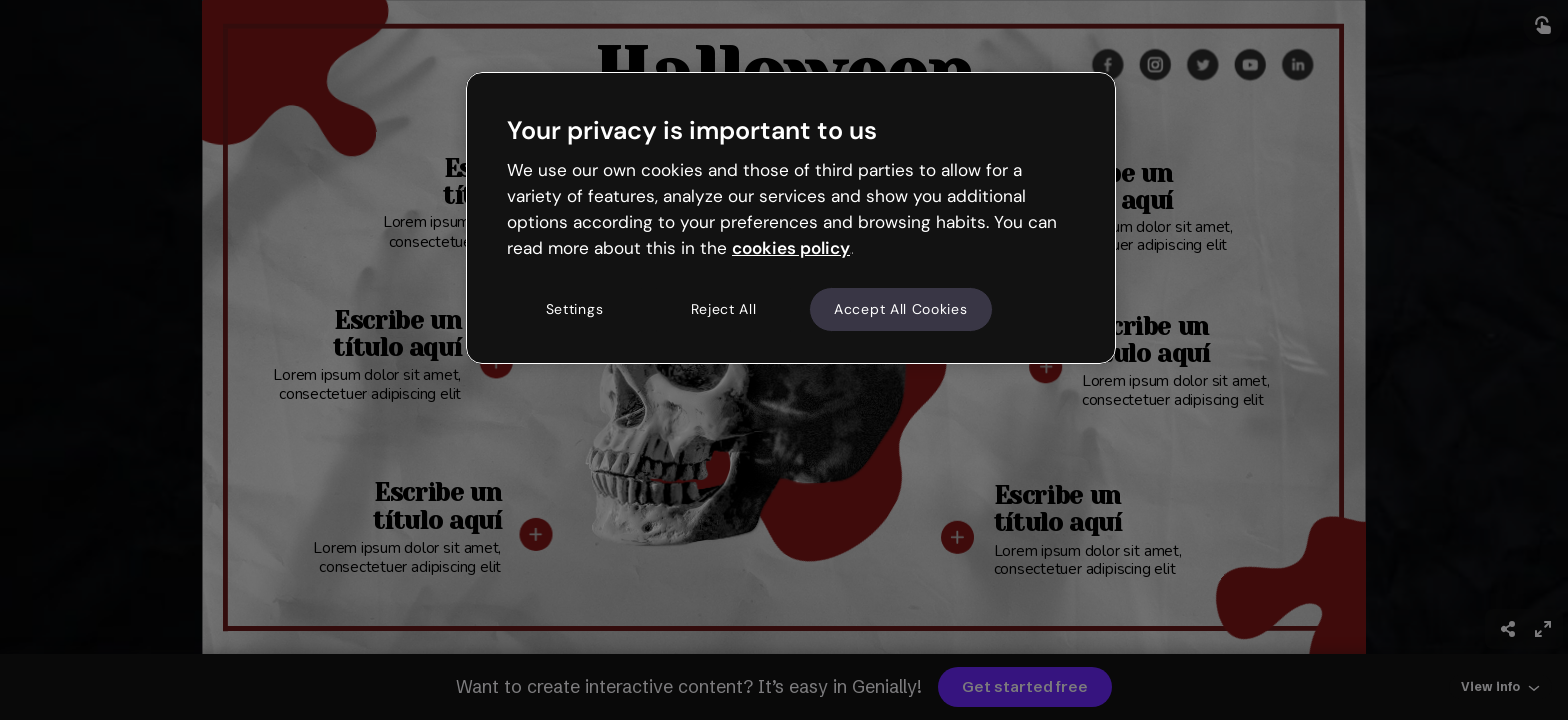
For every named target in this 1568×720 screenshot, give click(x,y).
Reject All (724, 309)
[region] (791, 218)
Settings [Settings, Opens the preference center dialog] (575, 309)
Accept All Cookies (901, 309)
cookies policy (791, 248)
